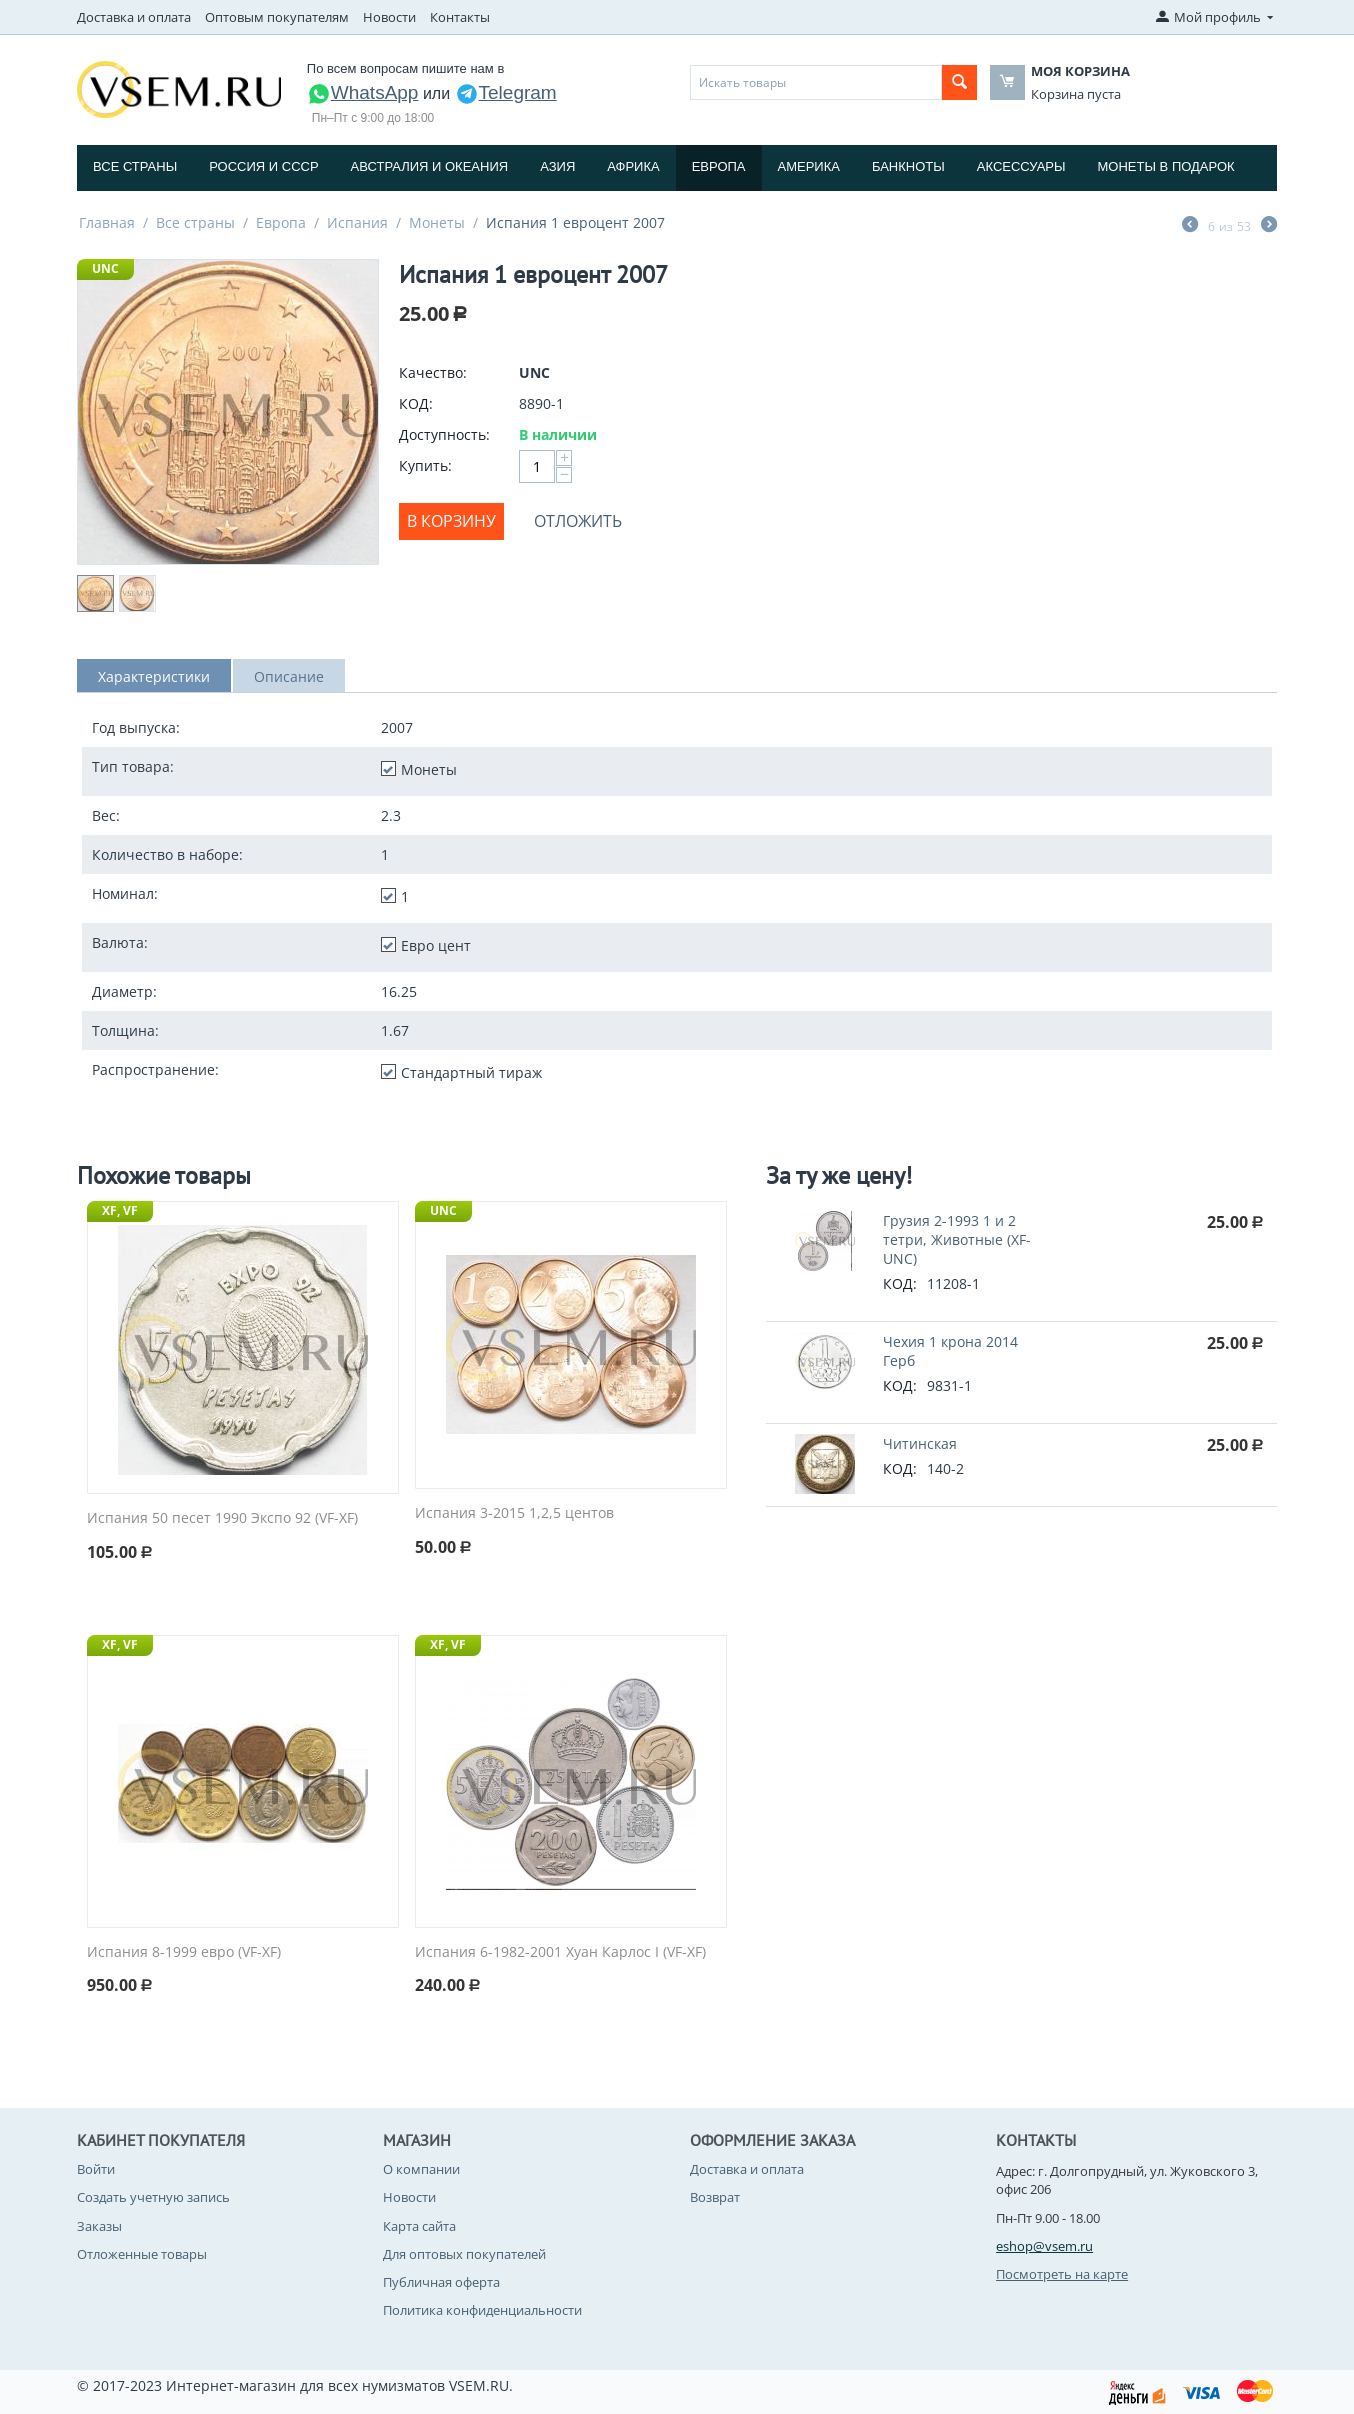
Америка (809, 166)
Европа (719, 166)
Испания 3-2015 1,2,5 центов (514, 1513)
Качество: (433, 372)
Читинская (920, 1443)
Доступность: (444, 434)
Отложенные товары (142, 2254)
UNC (105, 268)
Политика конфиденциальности (482, 2310)
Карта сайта (419, 2226)
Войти (96, 2169)
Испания (357, 222)
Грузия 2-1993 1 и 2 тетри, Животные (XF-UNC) (957, 1239)
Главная (107, 222)
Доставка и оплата (134, 17)
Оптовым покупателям (277, 17)
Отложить (578, 521)
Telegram (506, 92)
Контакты (460, 17)
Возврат (715, 2197)
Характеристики (154, 676)
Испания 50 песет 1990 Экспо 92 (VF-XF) (222, 1518)
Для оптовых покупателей (464, 2254)
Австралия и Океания (430, 166)
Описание (289, 676)
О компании (421, 2169)
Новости (389, 17)
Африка (633, 166)
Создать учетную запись (153, 2197)
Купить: (425, 465)
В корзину (451, 521)
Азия (557, 166)
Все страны (135, 166)
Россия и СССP (263, 166)
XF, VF (120, 1210)
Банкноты (908, 166)
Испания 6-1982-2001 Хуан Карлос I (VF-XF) (560, 1952)
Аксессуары (1021, 166)
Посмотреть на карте (1062, 2274)
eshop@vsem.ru (1044, 2246)
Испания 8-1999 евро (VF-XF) (184, 1952)
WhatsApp (363, 92)
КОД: (416, 403)
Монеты (437, 222)
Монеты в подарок (1166, 166)
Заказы (99, 2226)
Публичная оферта (441, 2282)
